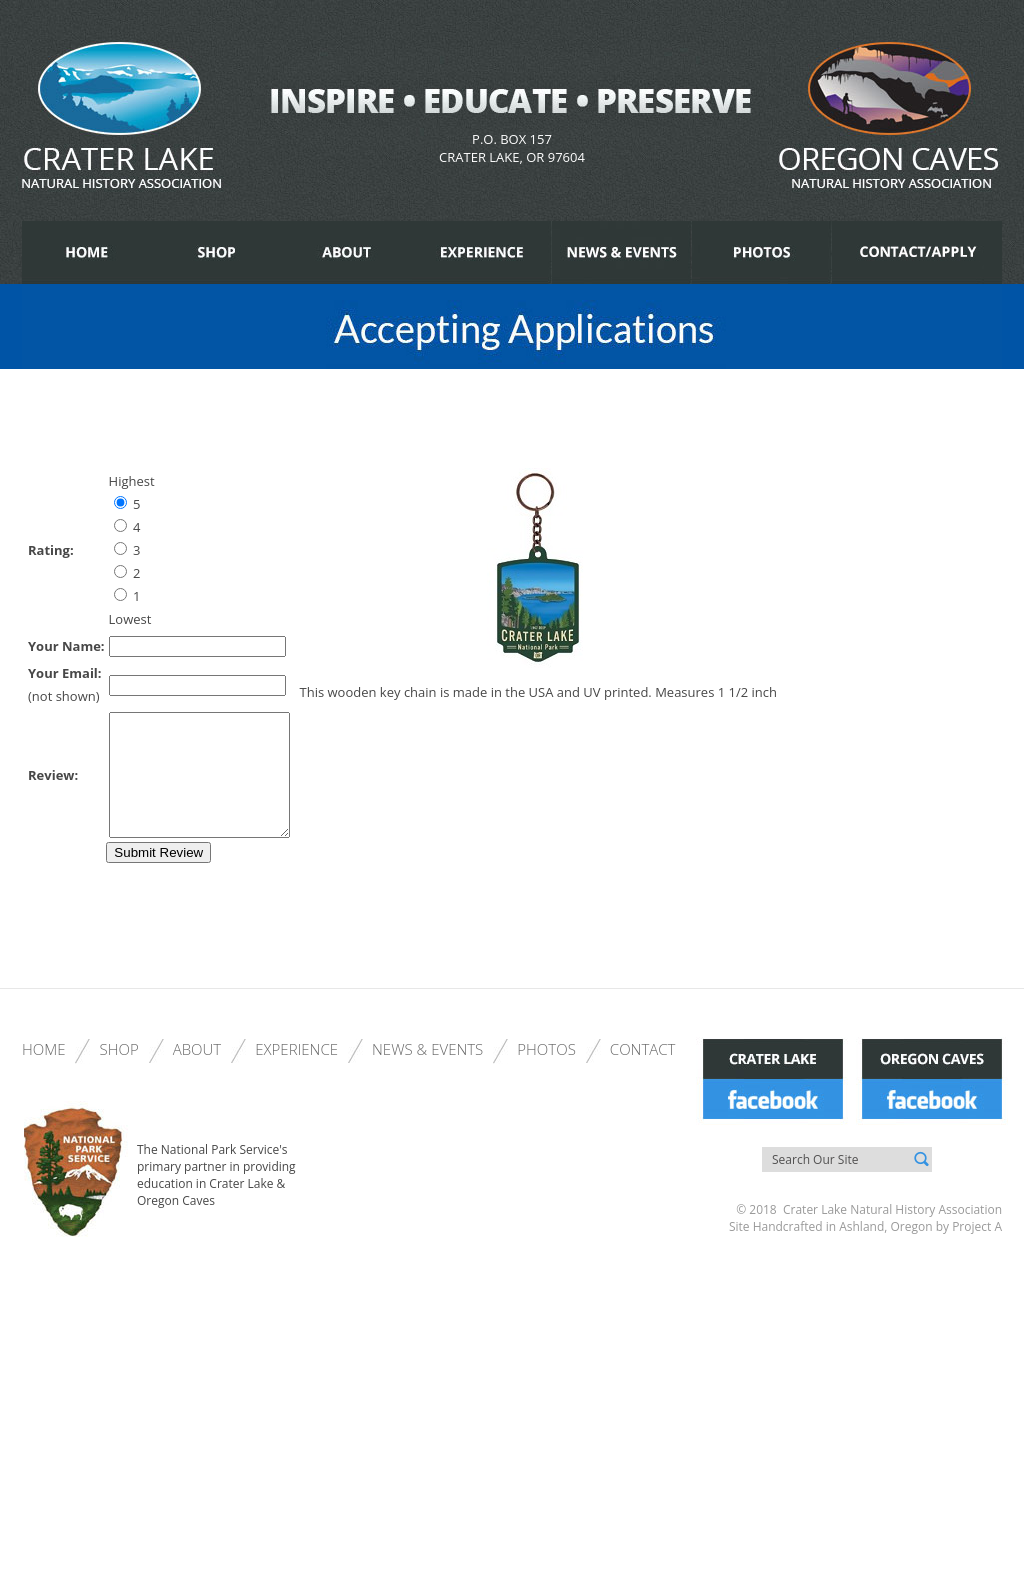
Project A (975, 1250)
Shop (118, 1073)
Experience (296, 1073)
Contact (643, 1073)
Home (43, 1073)
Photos (546, 1073)
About (197, 1073)
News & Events (427, 1073)
